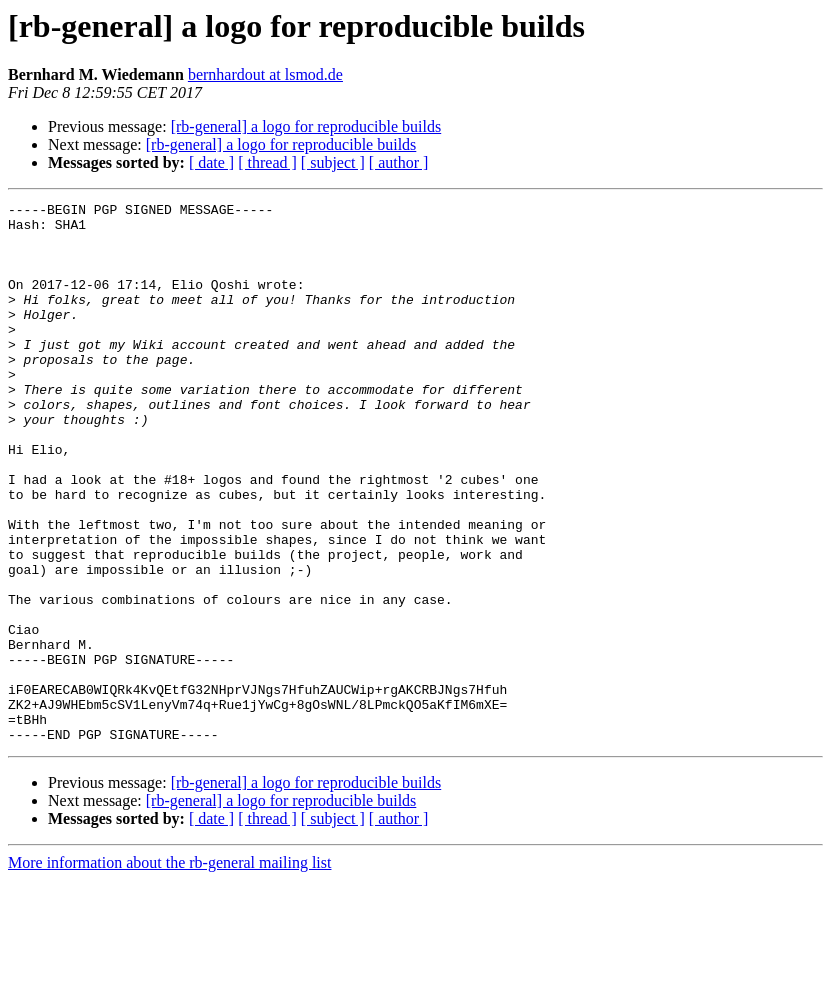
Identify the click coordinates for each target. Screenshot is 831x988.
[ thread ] (267, 162)
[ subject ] (333, 162)
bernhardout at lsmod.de (265, 74)
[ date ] (211, 162)
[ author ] (399, 162)
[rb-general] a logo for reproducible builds (306, 126)
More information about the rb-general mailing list (169, 970)
